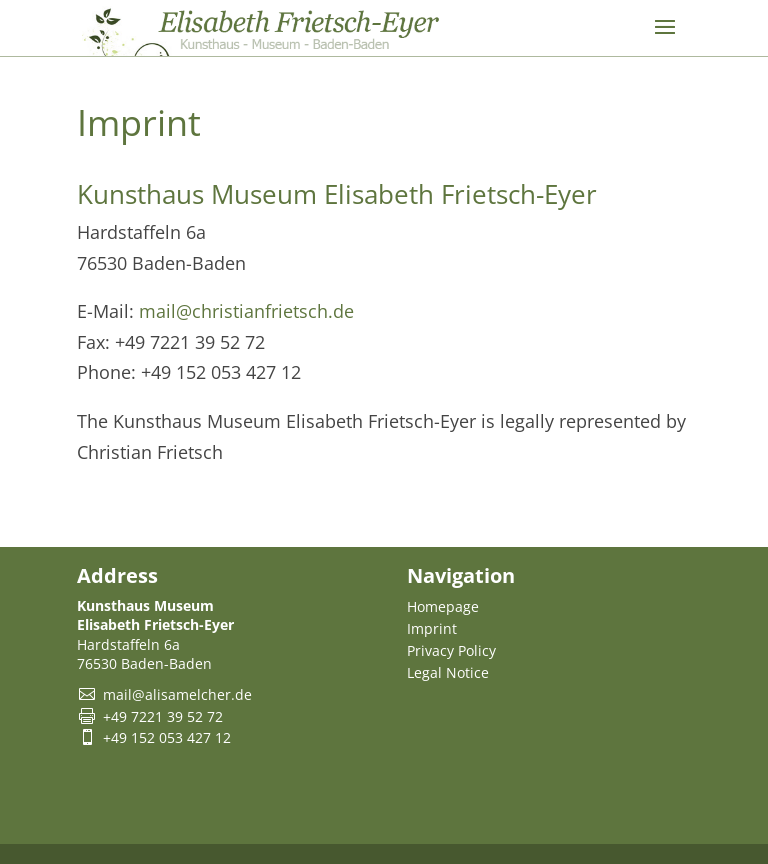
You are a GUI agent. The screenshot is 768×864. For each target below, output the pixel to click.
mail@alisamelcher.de (177, 694)
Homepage (443, 606)
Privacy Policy (451, 650)
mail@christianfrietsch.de (246, 311)
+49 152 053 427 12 (167, 737)
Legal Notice (448, 672)
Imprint (432, 628)
